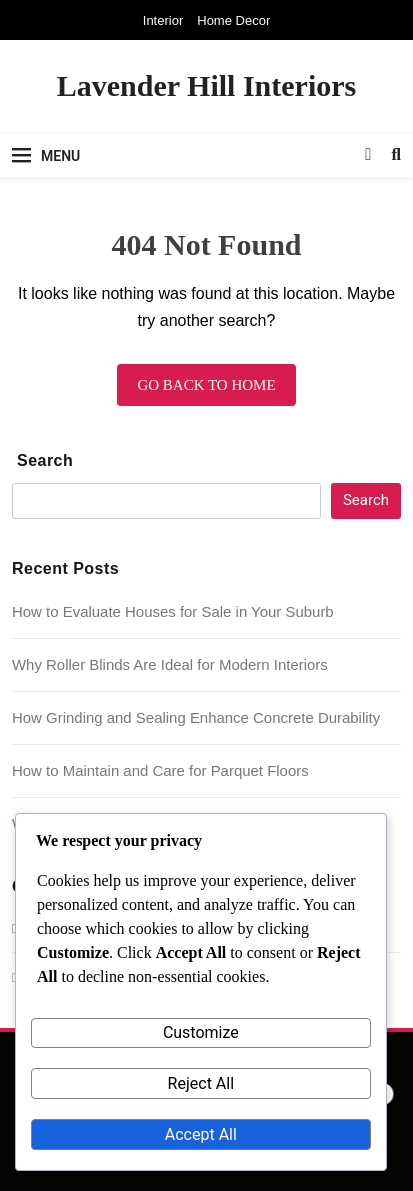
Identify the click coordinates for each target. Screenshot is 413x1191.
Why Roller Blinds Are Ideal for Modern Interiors (170, 664)
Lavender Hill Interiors (206, 85)
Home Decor (233, 20)
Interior (163, 20)
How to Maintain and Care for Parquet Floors (160, 770)
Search (45, 460)
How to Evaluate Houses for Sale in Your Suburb (173, 611)
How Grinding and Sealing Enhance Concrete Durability (196, 717)
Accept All (201, 1134)
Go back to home (206, 385)
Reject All (201, 1083)
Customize (201, 1032)
